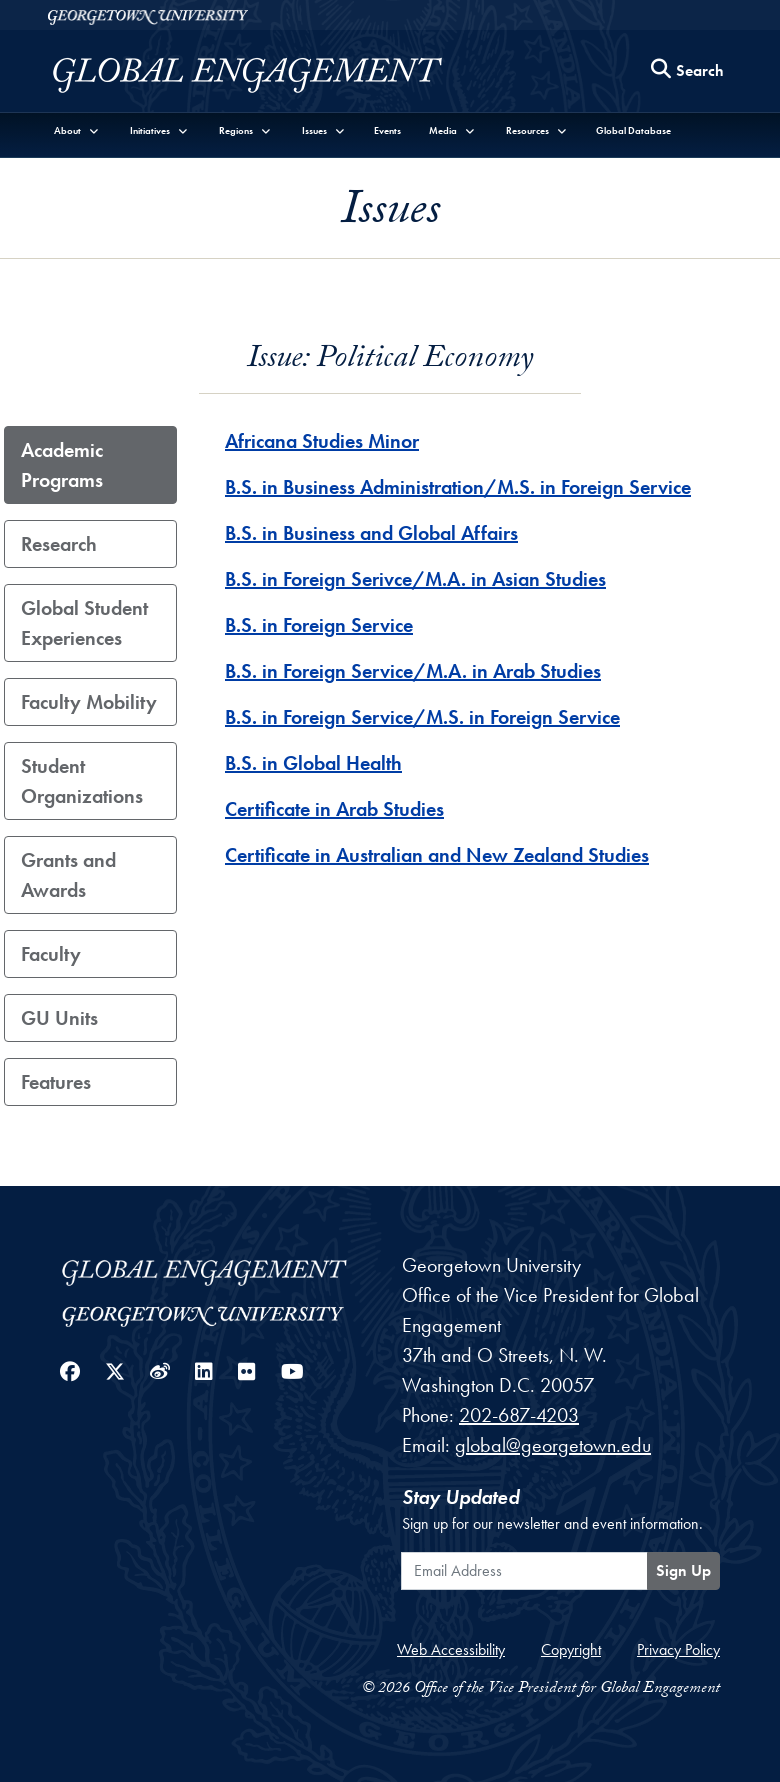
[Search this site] (688, 71)
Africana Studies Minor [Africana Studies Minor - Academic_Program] (322, 441)
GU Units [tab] (59, 1018)
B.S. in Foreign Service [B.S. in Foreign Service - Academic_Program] (319, 625)
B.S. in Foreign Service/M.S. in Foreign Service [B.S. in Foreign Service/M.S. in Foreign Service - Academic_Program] (422, 717)
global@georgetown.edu (553, 1445)
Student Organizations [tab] (82, 781)
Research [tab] (59, 544)
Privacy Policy (678, 1649)
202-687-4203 (519, 1415)
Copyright (571, 1649)
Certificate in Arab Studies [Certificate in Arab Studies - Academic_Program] (334, 809)
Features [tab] (56, 1082)
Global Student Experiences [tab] (84, 623)
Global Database (633, 130)
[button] (77, 130)
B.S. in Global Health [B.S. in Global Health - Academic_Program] (313, 763)
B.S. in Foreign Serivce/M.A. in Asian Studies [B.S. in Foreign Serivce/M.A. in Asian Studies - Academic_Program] (415, 579)
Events (387, 130)
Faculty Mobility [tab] (89, 702)
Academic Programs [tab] (62, 465)
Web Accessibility (451, 1649)
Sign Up (683, 1570)
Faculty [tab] (51, 954)
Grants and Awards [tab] (68, 875)
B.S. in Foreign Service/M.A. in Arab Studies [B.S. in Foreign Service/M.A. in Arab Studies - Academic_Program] (413, 671)
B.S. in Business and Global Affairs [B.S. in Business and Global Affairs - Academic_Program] (371, 533)
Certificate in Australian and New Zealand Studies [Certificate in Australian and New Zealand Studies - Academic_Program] (437, 855)
